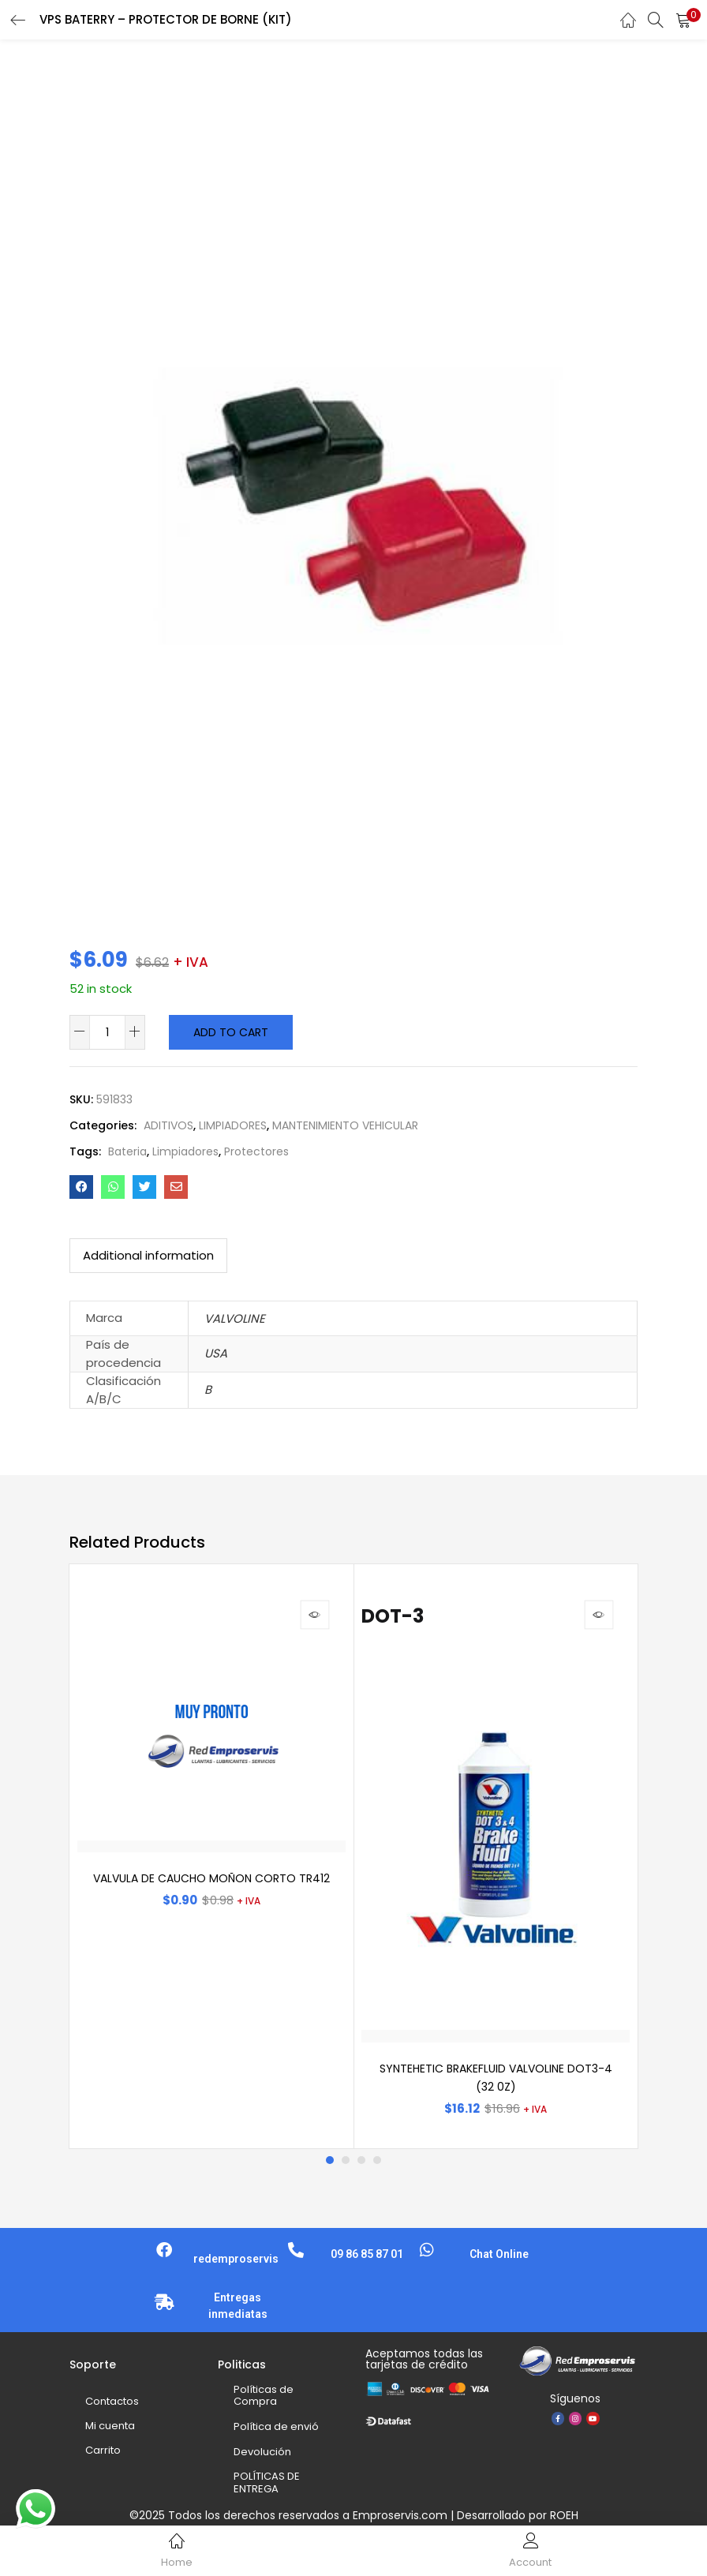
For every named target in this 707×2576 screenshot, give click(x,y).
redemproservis (236, 2258)
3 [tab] (361, 2160)
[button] (683, 19)
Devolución (262, 2451)
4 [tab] (377, 2160)
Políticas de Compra (264, 2395)
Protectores (256, 1151)
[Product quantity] (107, 1032)
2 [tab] (346, 2160)
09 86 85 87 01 (367, 2254)
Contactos (112, 2401)
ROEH (564, 2515)
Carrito (103, 2450)
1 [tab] (330, 2160)
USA (215, 1353)
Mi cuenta (110, 2425)
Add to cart (230, 1032)
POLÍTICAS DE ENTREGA (267, 2482)
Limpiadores (185, 1151)
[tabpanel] (211, 1856)
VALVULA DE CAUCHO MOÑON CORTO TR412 (211, 1878)
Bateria (127, 1151)
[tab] (148, 1255)
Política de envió (276, 2426)
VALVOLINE (234, 1318)
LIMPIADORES (233, 1125)
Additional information (148, 1255)
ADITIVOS (168, 1125)
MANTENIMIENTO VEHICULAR (345, 1125)
